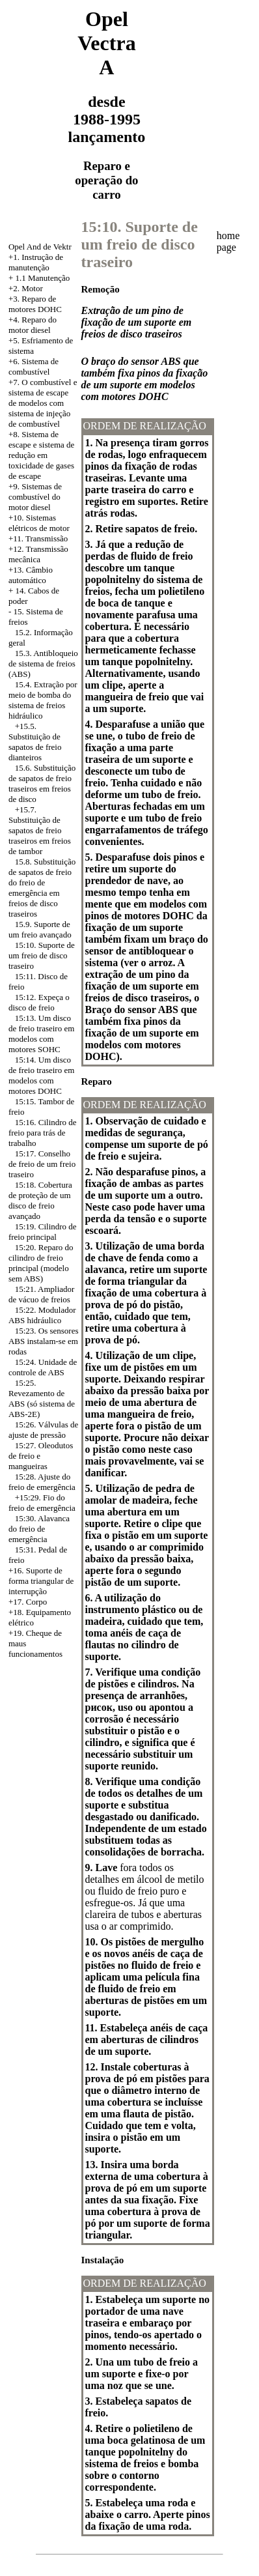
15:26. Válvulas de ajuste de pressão (43, 1430)
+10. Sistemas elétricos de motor (39, 523)
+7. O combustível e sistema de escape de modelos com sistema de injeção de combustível (42, 403)
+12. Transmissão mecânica (38, 554)
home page (228, 241)
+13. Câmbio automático (30, 575)
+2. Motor (25, 288)
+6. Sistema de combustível (33, 366)
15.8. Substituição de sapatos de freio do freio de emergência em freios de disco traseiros (41, 888)
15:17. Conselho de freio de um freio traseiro (41, 1164)
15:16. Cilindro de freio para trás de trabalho (42, 1132)
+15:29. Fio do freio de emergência (41, 1503)
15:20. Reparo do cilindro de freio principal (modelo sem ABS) (41, 1262)
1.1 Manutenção (43, 278)
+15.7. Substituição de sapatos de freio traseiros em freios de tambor (39, 830)
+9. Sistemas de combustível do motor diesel (35, 496)
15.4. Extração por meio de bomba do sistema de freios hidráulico (42, 700)
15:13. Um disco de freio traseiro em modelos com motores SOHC (41, 1033)
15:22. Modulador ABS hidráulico (42, 1315)
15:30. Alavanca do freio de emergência (39, 1528)
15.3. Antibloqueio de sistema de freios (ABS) (43, 663)
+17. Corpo (27, 1602)
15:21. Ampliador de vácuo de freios (41, 1294)
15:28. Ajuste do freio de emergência (41, 1482)
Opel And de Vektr (40, 246)
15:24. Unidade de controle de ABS (42, 1367)
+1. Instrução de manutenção (35, 262)
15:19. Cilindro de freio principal (42, 1232)
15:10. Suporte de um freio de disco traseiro (41, 955)
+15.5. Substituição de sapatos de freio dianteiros (35, 741)
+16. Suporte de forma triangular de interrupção (41, 1581)
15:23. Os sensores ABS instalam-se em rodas (43, 1341)
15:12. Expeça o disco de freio (39, 1002)
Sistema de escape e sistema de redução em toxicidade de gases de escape (41, 455)
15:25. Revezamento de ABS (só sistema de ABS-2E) (41, 1398)
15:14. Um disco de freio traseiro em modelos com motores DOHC (41, 1075)
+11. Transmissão (38, 538)
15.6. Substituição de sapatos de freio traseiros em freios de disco (41, 783)
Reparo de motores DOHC (35, 304)
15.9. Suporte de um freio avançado (40, 929)
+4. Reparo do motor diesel (32, 325)
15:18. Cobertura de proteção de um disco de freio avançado (40, 1200)
